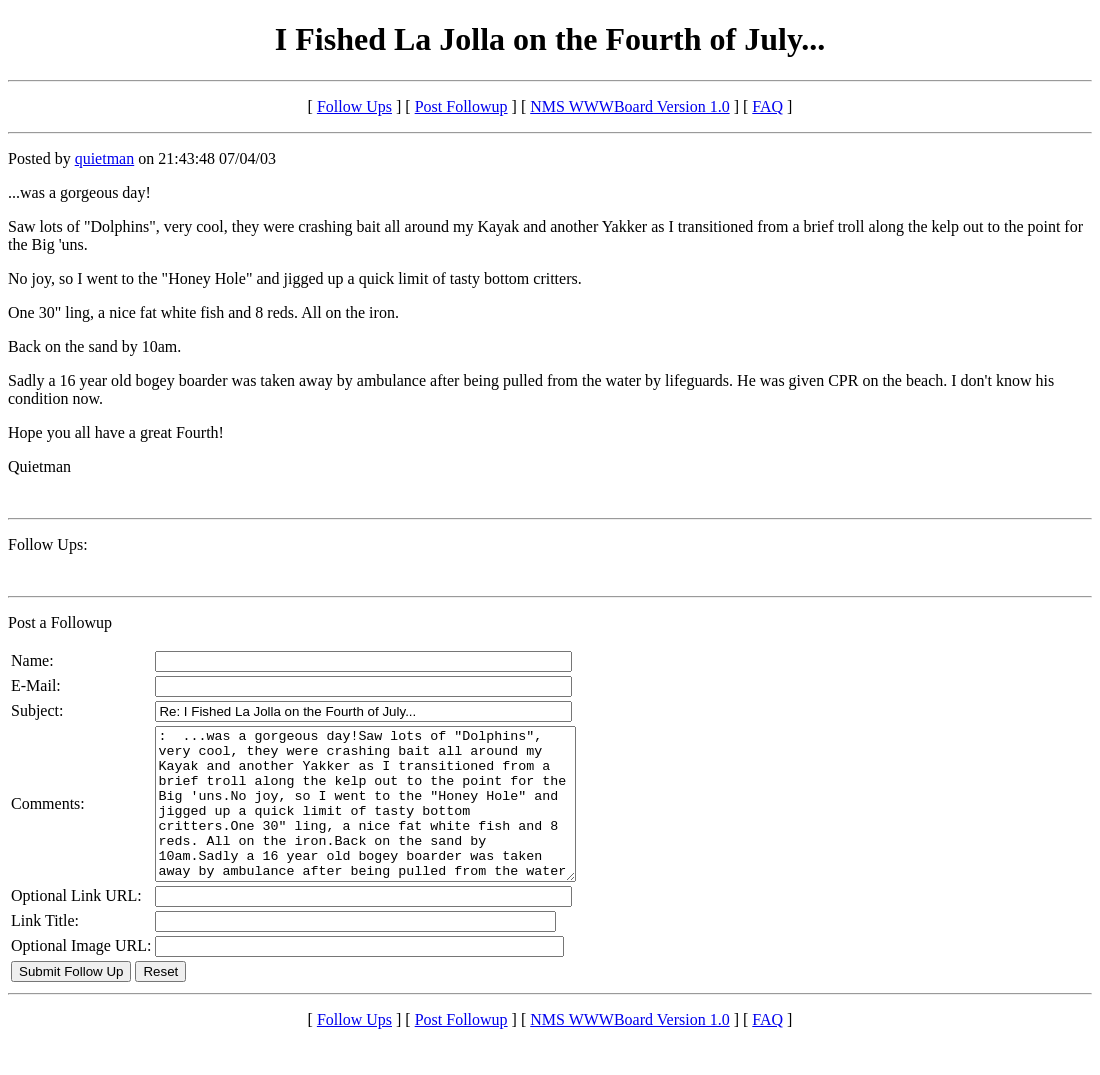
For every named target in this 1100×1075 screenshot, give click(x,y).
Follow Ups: (48, 544)
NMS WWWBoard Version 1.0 (629, 106)
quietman (105, 158)
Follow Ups (354, 106)
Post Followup (461, 106)
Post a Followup (60, 622)
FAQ (767, 106)
